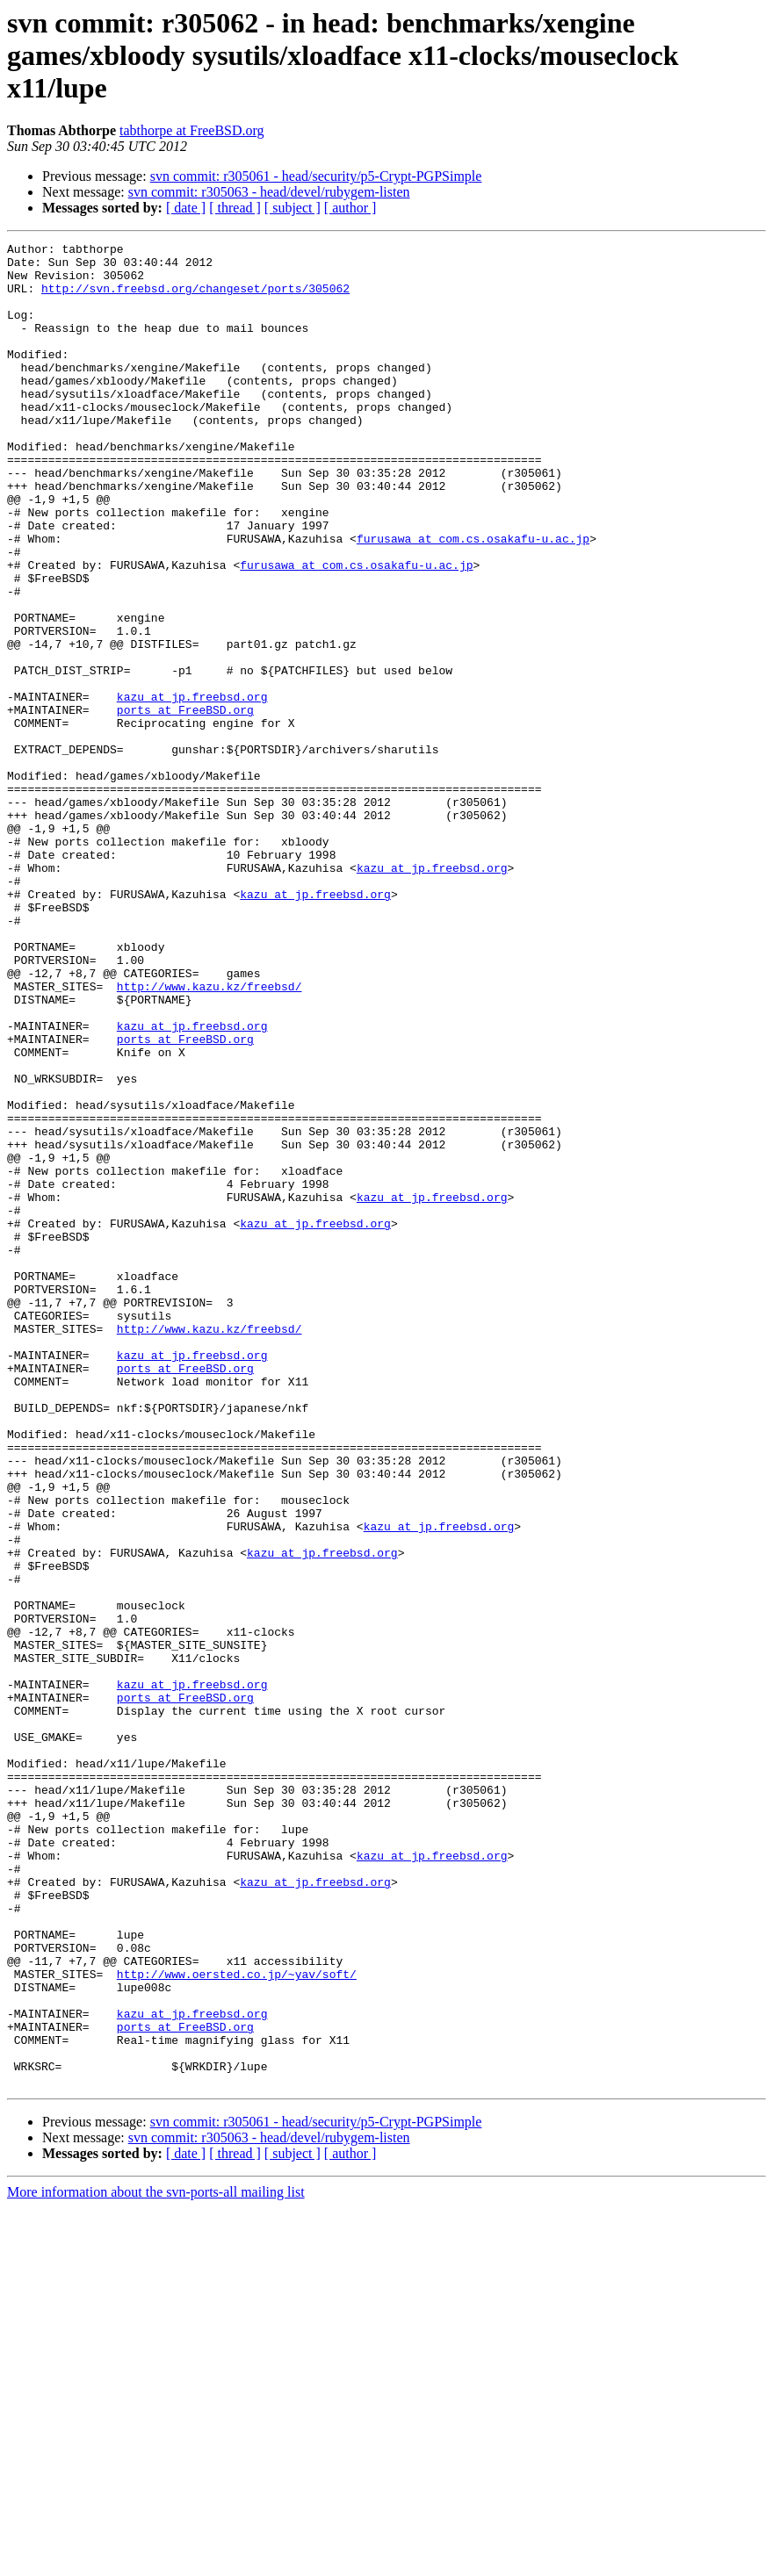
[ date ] (186, 207)
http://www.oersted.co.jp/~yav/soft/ (237, 2321)
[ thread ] (235, 207)
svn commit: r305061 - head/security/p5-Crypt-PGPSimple (316, 176)
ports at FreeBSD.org (185, 804)
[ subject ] (292, 207)
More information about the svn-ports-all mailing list (156, 2560)
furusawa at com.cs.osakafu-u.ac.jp (473, 599)
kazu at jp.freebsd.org (192, 788)
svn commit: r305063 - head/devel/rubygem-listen (269, 191)
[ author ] (350, 207)
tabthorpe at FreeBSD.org (191, 130)
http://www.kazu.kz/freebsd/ (209, 1136)
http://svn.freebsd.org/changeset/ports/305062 (195, 298)
